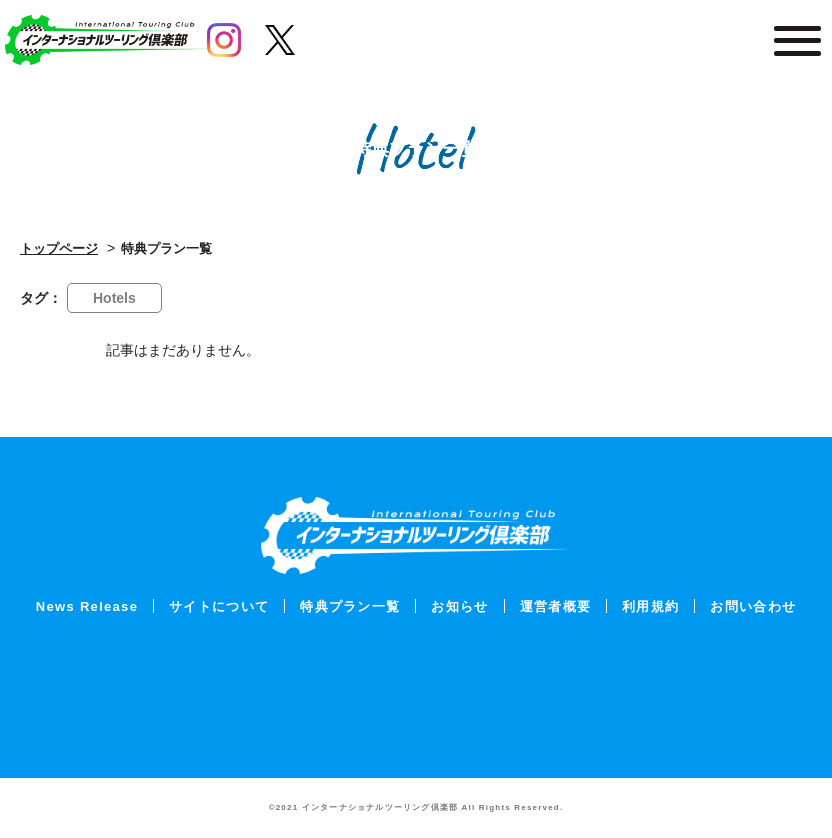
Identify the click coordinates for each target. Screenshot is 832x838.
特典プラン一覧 (350, 606)
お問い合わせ (753, 606)
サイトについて (219, 606)
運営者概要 (556, 606)
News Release (87, 606)
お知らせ (459, 606)
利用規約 (650, 606)
